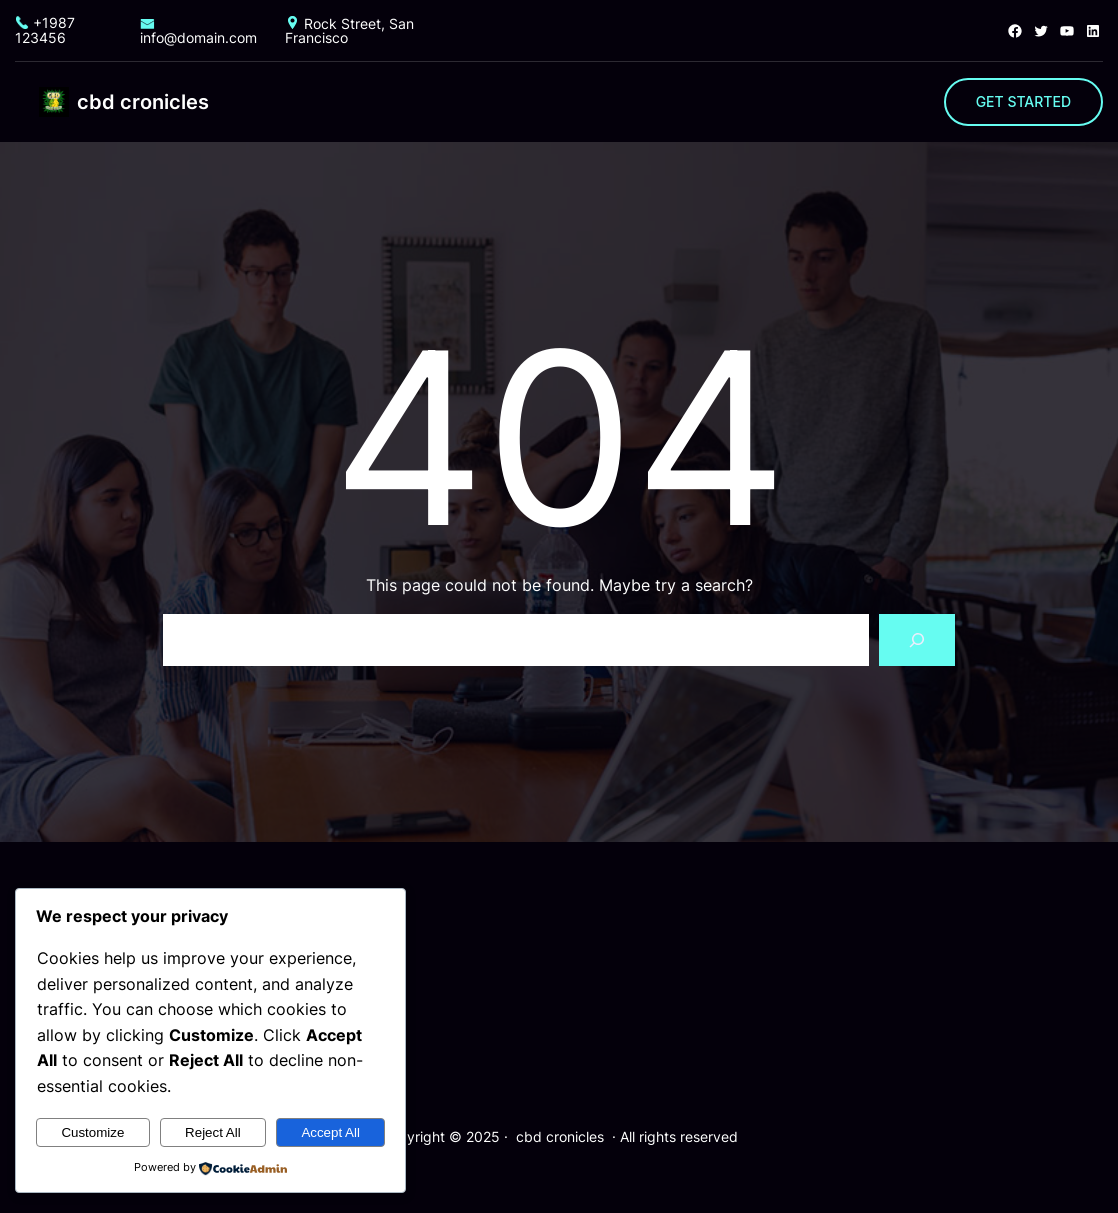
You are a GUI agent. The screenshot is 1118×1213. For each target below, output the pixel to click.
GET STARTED (1023, 101)
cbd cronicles (143, 102)
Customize (92, 1132)
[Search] (917, 640)
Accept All (330, 1132)
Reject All (213, 1132)
